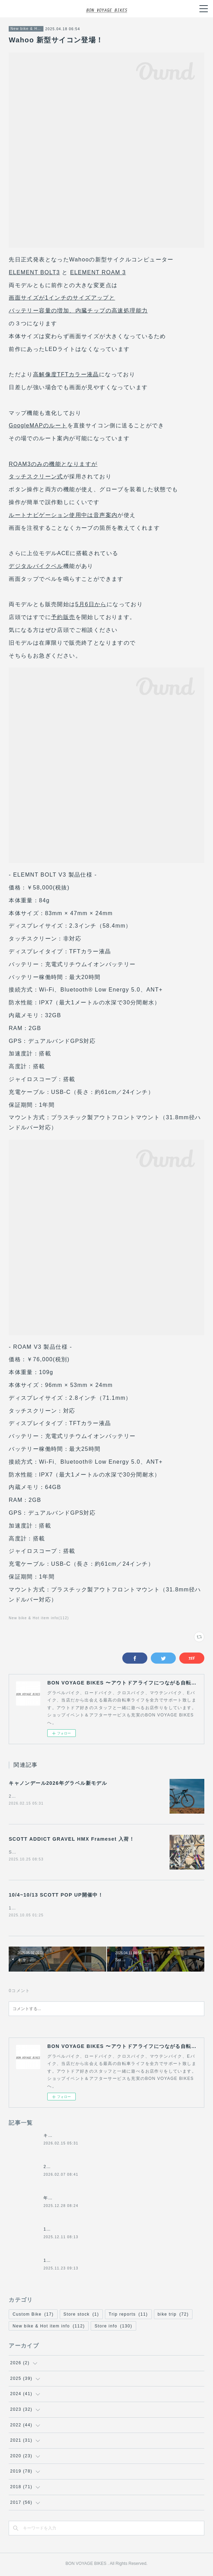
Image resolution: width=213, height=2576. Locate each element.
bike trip (173, 2315)
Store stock (81, 2315)
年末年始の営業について (69, 2199)
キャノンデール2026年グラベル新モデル (58, 1783)
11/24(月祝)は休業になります (75, 2262)
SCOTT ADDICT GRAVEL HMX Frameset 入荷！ (71, 1839)
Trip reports (128, 2315)
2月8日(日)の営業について (71, 2168)
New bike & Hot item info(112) (39, 1618)
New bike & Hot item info (26, 29)
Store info (113, 2327)
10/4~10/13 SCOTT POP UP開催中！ (56, 1896)
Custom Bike (33, 2315)
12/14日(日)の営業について (72, 2230)
